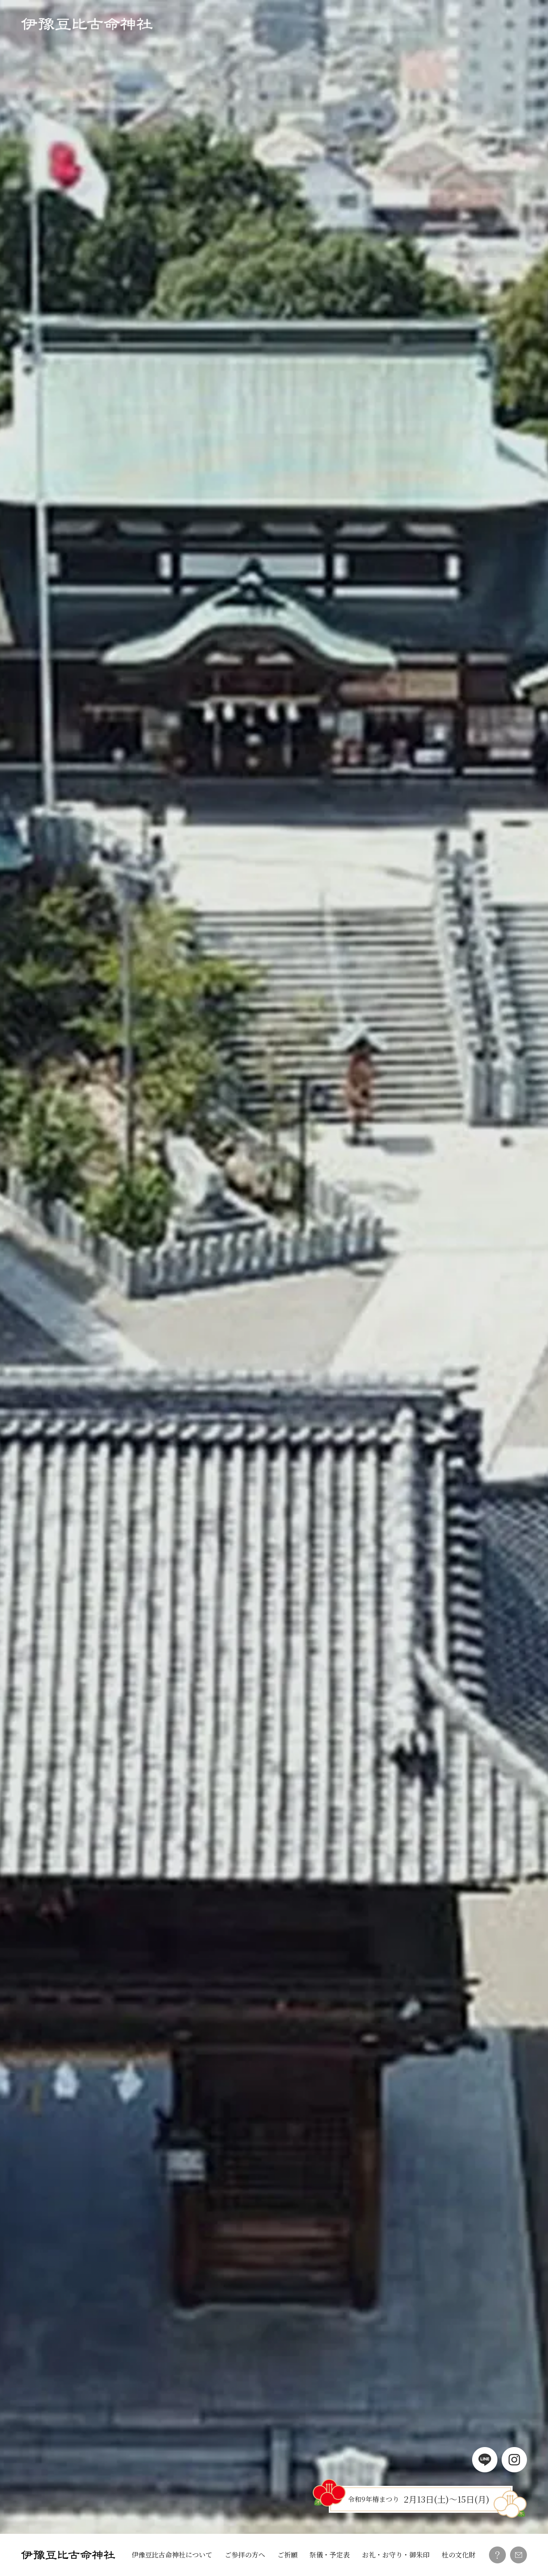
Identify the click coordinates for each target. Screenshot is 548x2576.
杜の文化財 (458, 2555)
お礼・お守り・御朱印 (396, 2555)
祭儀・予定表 (329, 2555)
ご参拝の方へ (245, 2555)
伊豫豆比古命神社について (172, 2555)
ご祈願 (287, 2555)
